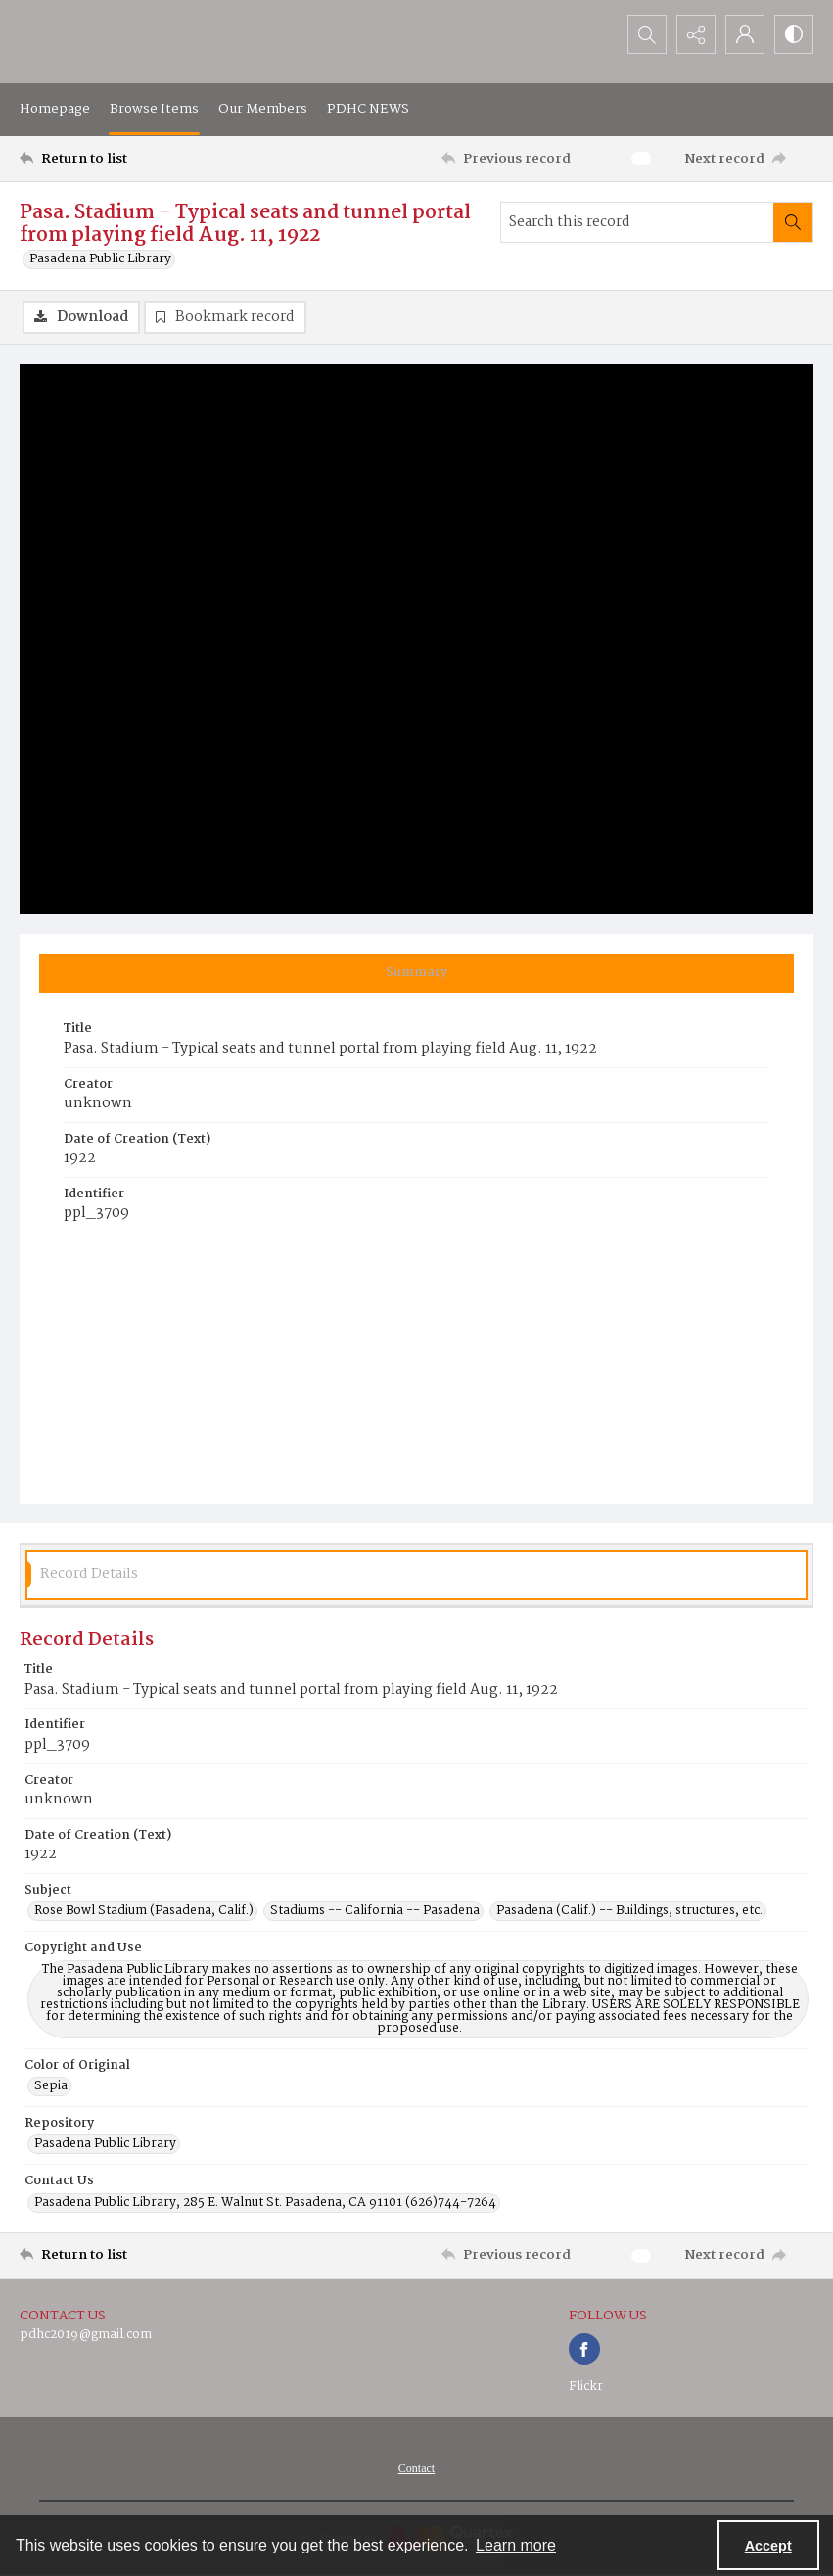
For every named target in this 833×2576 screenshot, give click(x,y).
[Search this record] (637, 222)
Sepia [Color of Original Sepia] (51, 2086)
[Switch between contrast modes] (793, 34)
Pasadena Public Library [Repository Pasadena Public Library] (105, 2144)
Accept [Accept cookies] (768, 2545)
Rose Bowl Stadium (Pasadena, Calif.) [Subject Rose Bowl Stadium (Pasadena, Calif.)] (144, 1911)
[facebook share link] (584, 2349)
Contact (416, 2468)
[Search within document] (792, 222)
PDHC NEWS (368, 108)
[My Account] (745, 34)
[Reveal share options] (696, 34)
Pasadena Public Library (100, 259)
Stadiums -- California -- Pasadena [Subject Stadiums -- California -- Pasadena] (375, 1911)
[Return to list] (125, 158)
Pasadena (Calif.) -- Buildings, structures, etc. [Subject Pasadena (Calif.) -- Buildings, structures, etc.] (629, 1911)
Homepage (55, 108)
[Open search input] (647, 34)
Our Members (262, 108)
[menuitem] (416, 2468)
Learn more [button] (516, 2545)
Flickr (586, 2386)
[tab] (416, 973)
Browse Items (154, 108)
